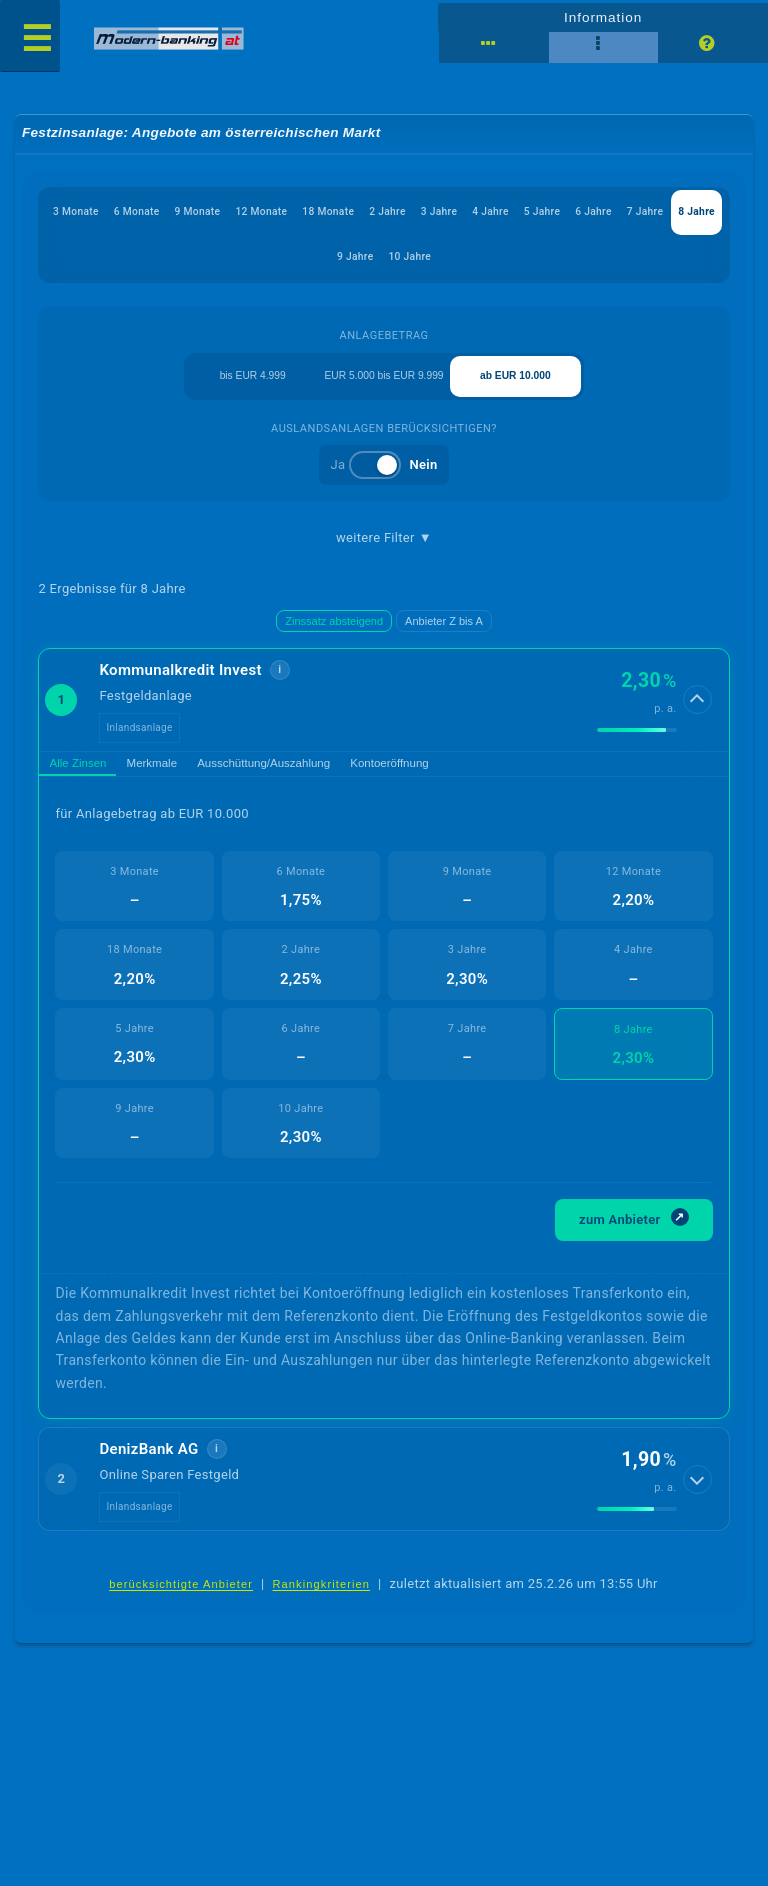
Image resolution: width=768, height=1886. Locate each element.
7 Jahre (295, 262)
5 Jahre (615, 214)
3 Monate (101, 214)
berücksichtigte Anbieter (181, 1609)
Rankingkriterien (322, 1609)
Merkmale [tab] (180, 781)
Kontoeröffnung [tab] (467, 781)
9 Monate (235, 214)
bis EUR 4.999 (252, 386)
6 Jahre (671, 214)
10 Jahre (470, 262)
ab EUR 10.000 (516, 386)
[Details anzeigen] (699, 714)
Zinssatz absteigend (334, 635)
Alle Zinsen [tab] (88, 781)
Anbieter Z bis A (444, 635)
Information (602, 16)
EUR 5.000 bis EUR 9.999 (384, 385)
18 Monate (378, 214)
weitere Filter (384, 552)
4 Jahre (558, 214)
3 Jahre (501, 214)
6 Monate (168, 214)
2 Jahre (444, 214)
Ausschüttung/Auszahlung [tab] (316, 781)
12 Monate (305, 214)
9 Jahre (409, 262)
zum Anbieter (634, 1240)
